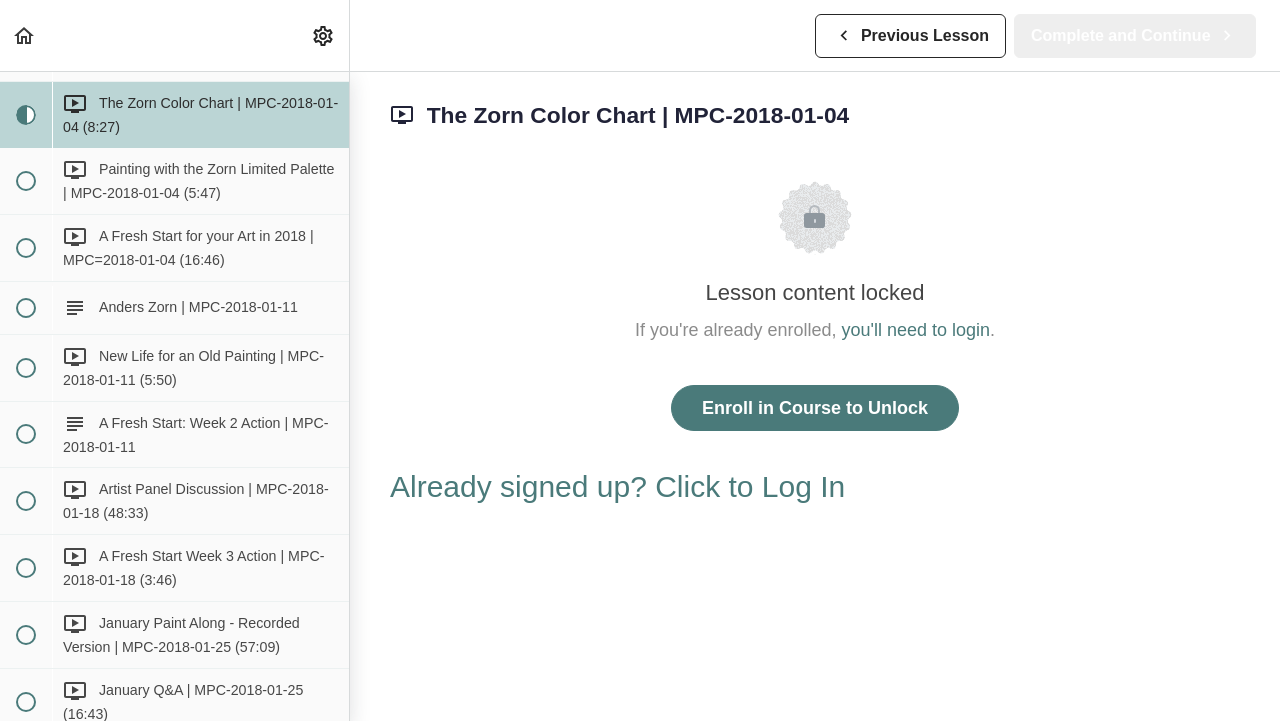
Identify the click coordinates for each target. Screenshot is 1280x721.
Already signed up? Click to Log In (617, 486)
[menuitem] (324, 35)
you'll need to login (916, 330)
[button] (25, 35)
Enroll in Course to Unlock (815, 408)
